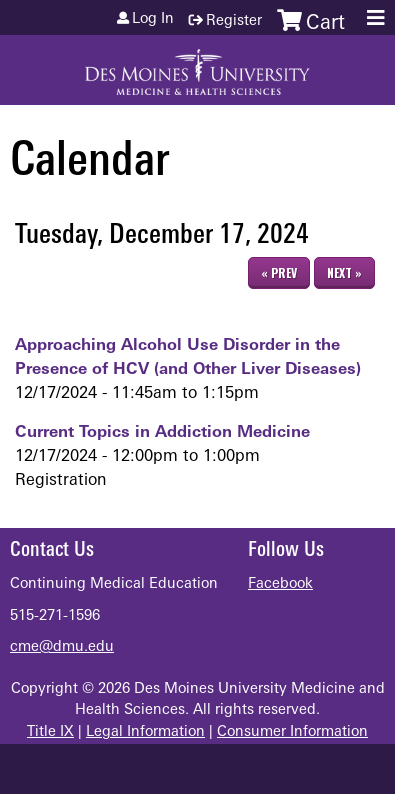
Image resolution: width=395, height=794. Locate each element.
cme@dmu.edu (62, 647)
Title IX (50, 732)
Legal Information (145, 732)
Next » (344, 272)
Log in (153, 20)
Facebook (280, 584)
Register (234, 21)
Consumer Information (292, 732)
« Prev (279, 272)
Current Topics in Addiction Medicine (162, 433)
